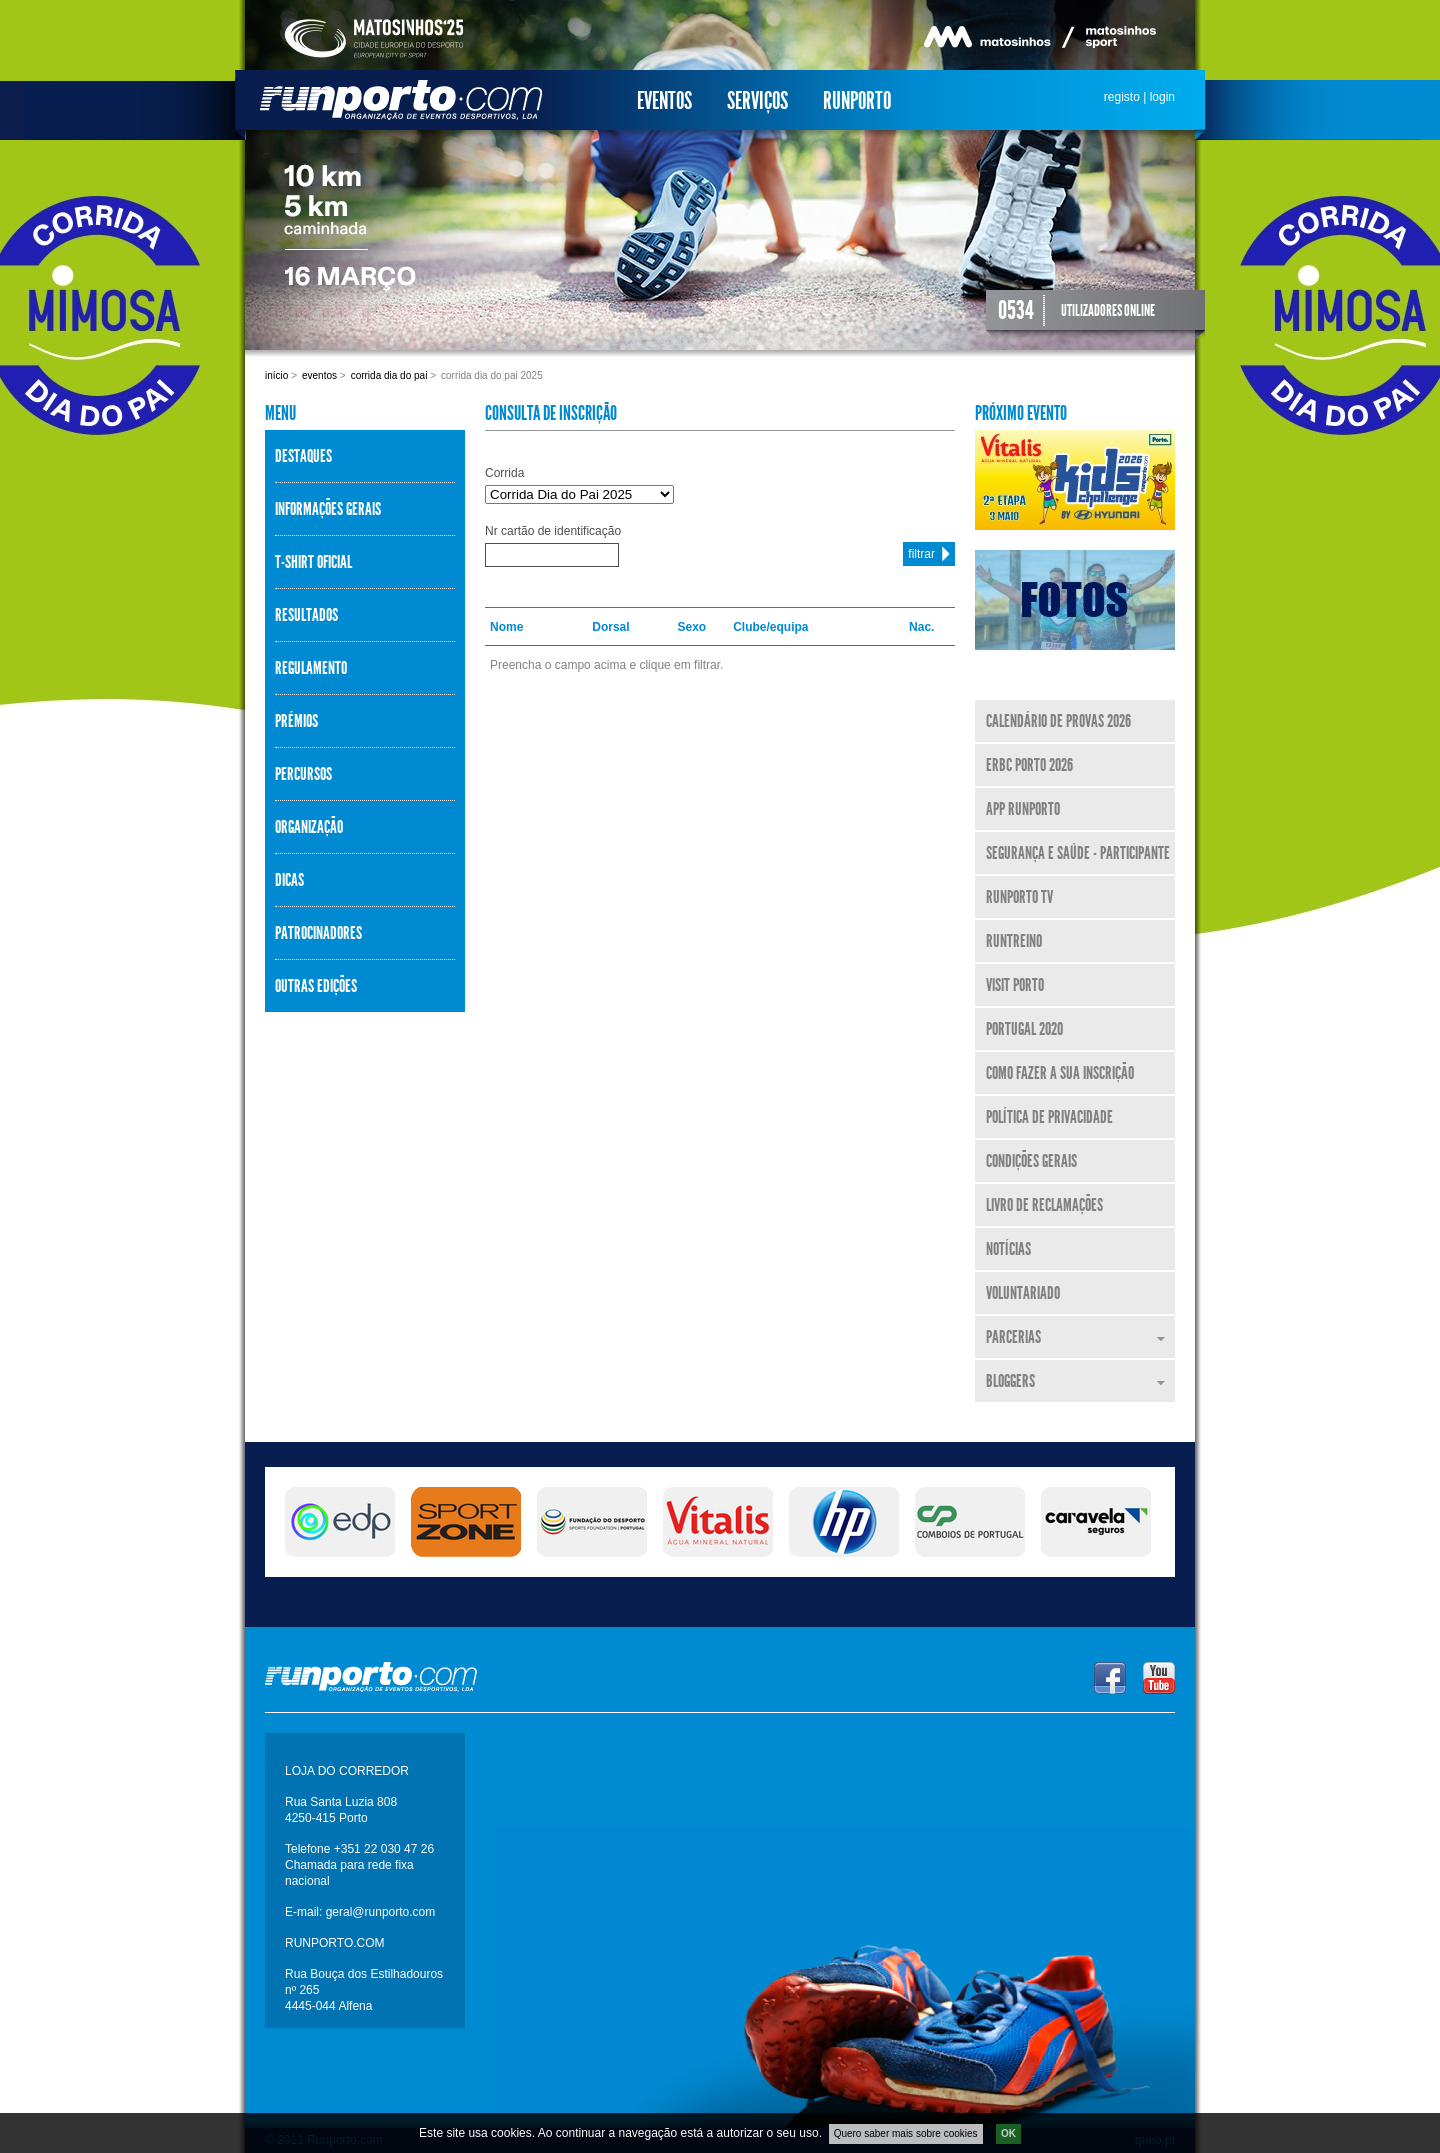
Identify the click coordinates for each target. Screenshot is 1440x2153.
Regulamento (311, 668)
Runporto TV (1019, 897)
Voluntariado (1023, 1293)
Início (276, 375)
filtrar (921, 554)
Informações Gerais (328, 509)
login (1162, 97)
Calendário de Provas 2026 (1058, 721)
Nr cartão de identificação (553, 531)
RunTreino (1014, 941)
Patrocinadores (318, 933)
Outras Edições (316, 986)
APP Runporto (1023, 809)
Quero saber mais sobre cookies (906, 2133)
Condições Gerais (1031, 1161)
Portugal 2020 (1024, 1029)
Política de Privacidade (1049, 1117)
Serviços (757, 101)
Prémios (296, 721)
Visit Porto (1015, 985)
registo (1122, 97)
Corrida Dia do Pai (389, 375)
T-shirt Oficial (313, 562)
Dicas (289, 880)
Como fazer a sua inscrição (1060, 1073)
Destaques (303, 456)
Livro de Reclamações (1044, 1205)
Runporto (857, 101)
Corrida (504, 473)
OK (1008, 2133)
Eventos (664, 101)
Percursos (303, 774)
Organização (309, 827)
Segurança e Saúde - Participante (1078, 853)
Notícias (1008, 1249)
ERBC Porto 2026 (1029, 765)
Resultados (306, 615)
